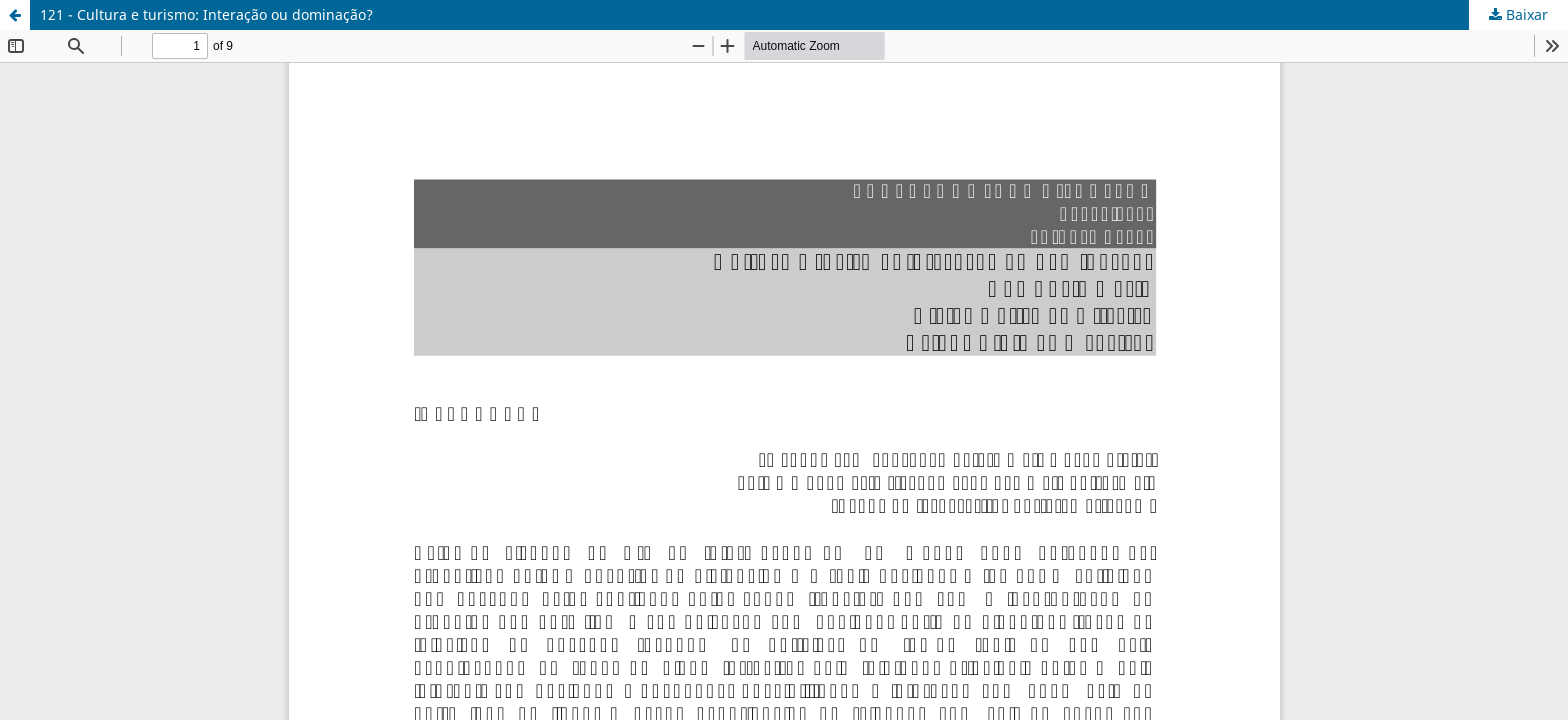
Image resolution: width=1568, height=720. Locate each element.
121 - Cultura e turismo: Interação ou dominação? (206, 14)
